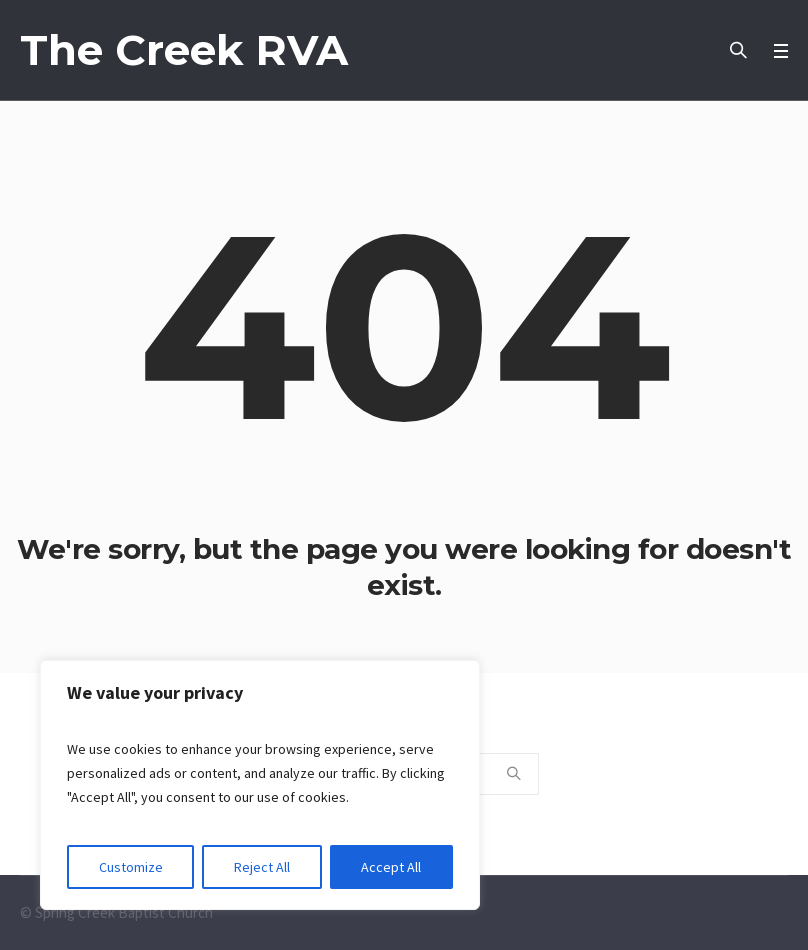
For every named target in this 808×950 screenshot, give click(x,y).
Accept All (391, 867)
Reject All (262, 867)
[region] (260, 785)
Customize (131, 867)
